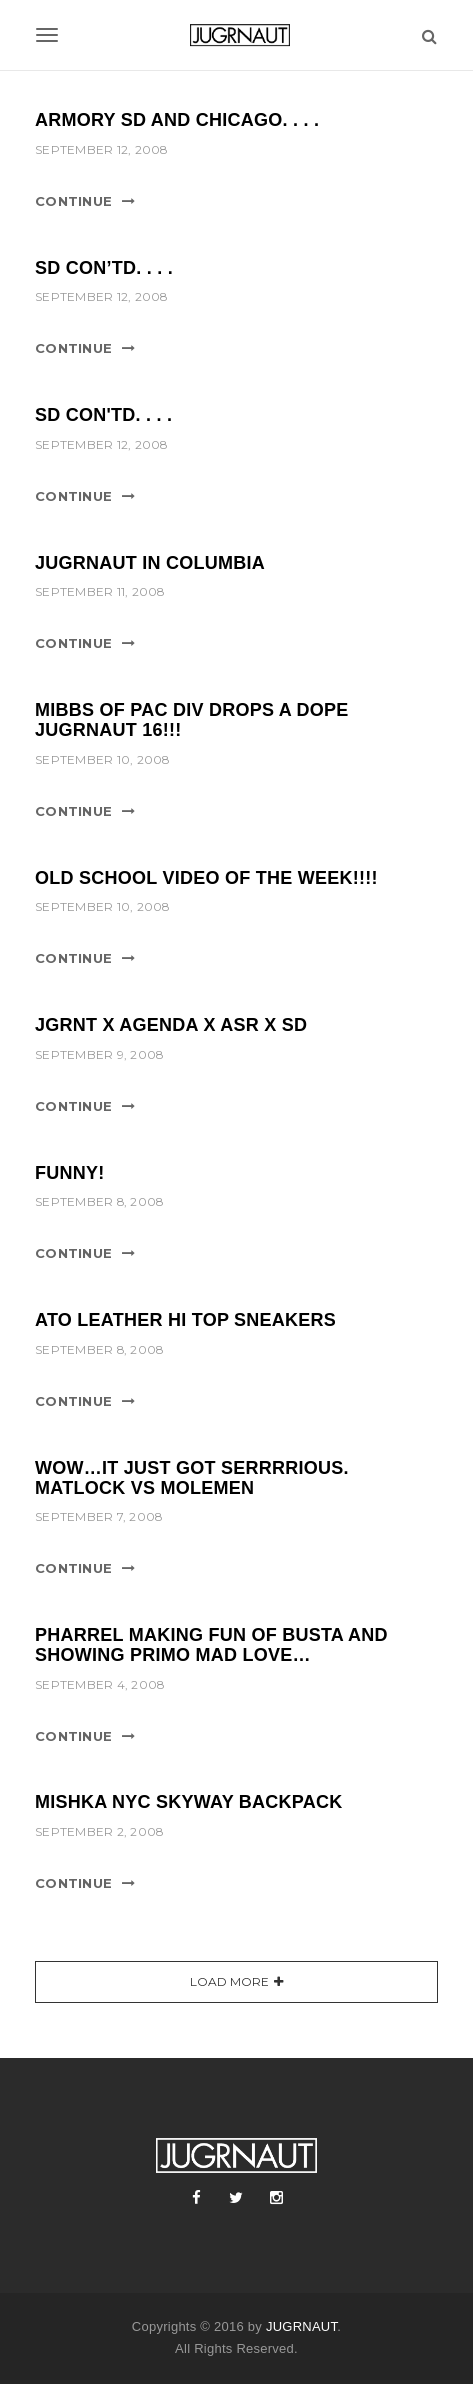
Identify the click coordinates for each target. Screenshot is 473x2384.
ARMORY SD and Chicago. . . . (177, 120)
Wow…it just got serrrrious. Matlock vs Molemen (192, 1478)
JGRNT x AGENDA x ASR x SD (171, 1025)
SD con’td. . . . (104, 268)
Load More (229, 1981)
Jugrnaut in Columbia (150, 563)
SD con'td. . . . (103, 415)
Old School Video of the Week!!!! (206, 878)
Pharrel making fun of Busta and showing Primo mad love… (211, 1645)
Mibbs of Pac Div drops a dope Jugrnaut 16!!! (192, 720)
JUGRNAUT (301, 2326)
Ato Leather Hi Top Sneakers (185, 1320)
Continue (73, 201)
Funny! (70, 1173)
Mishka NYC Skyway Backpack (189, 1802)
